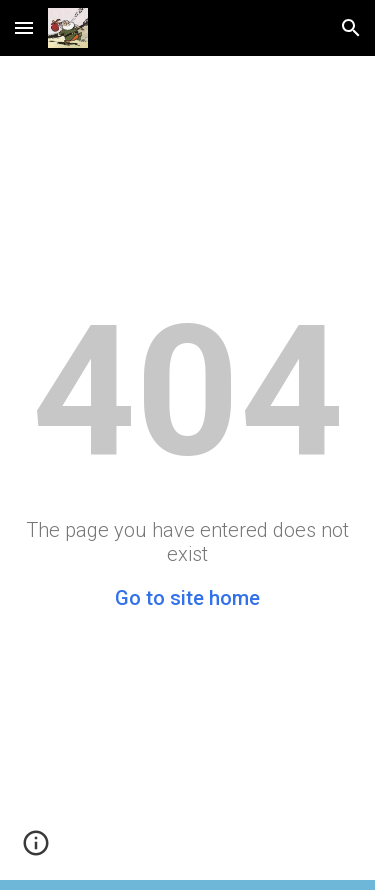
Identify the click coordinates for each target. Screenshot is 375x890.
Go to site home (187, 598)
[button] (24, 27)
